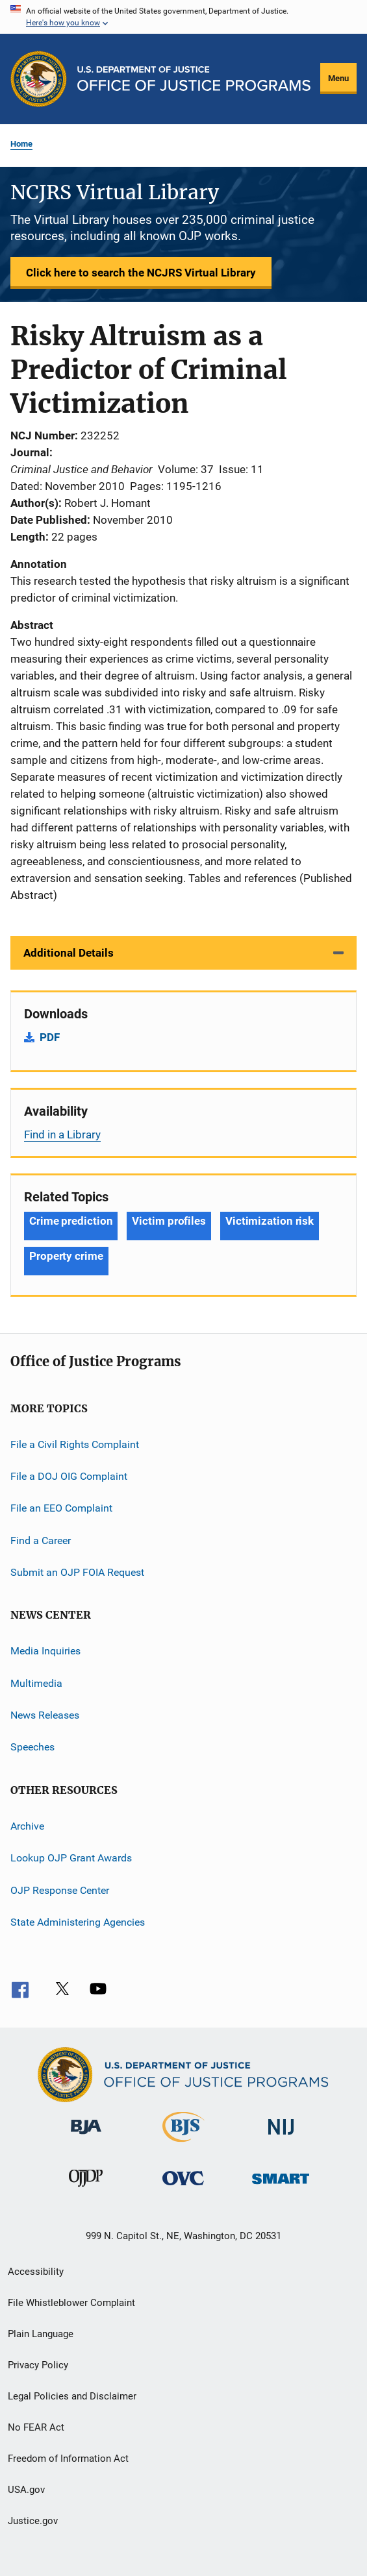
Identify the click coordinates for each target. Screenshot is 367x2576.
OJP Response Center (59, 1889)
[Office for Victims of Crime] (183, 2187)
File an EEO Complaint (61, 1508)
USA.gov (26, 2490)
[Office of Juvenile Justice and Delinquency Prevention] (86, 2189)
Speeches (32, 1747)
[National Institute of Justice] (281, 2137)
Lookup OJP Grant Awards (71, 1858)
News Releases (44, 1715)
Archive (27, 1826)
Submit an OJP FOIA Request (77, 1572)
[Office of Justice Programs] (38, 79)
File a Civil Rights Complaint (74, 1444)
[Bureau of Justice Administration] (86, 2136)
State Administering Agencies (77, 1922)
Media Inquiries (45, 1651)
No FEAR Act (36, 2427)
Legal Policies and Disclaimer (72, 2396)
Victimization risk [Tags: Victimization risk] (269, 1220)
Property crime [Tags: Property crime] (66, 1255)
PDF (50, 1037)
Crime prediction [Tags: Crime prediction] (70, 1220)
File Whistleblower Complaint (71, 2303)
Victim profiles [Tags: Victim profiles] (169, 1220)
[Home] (193, 78)
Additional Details (68, 952)
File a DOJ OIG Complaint (68, 1476)
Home (21, 144)
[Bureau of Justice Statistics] (183, 2144)
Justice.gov (33, 2521)
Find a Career (40, 1540)
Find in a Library (62, 1134)
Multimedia (36, 1683)
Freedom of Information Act (68, 2458)
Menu (338, 78)
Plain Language (40, 2334)
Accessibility (36, 2271)
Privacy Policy (38, 2365)
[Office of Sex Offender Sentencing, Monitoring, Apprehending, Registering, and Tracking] (280, 2186)
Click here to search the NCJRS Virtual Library (141, 272)
